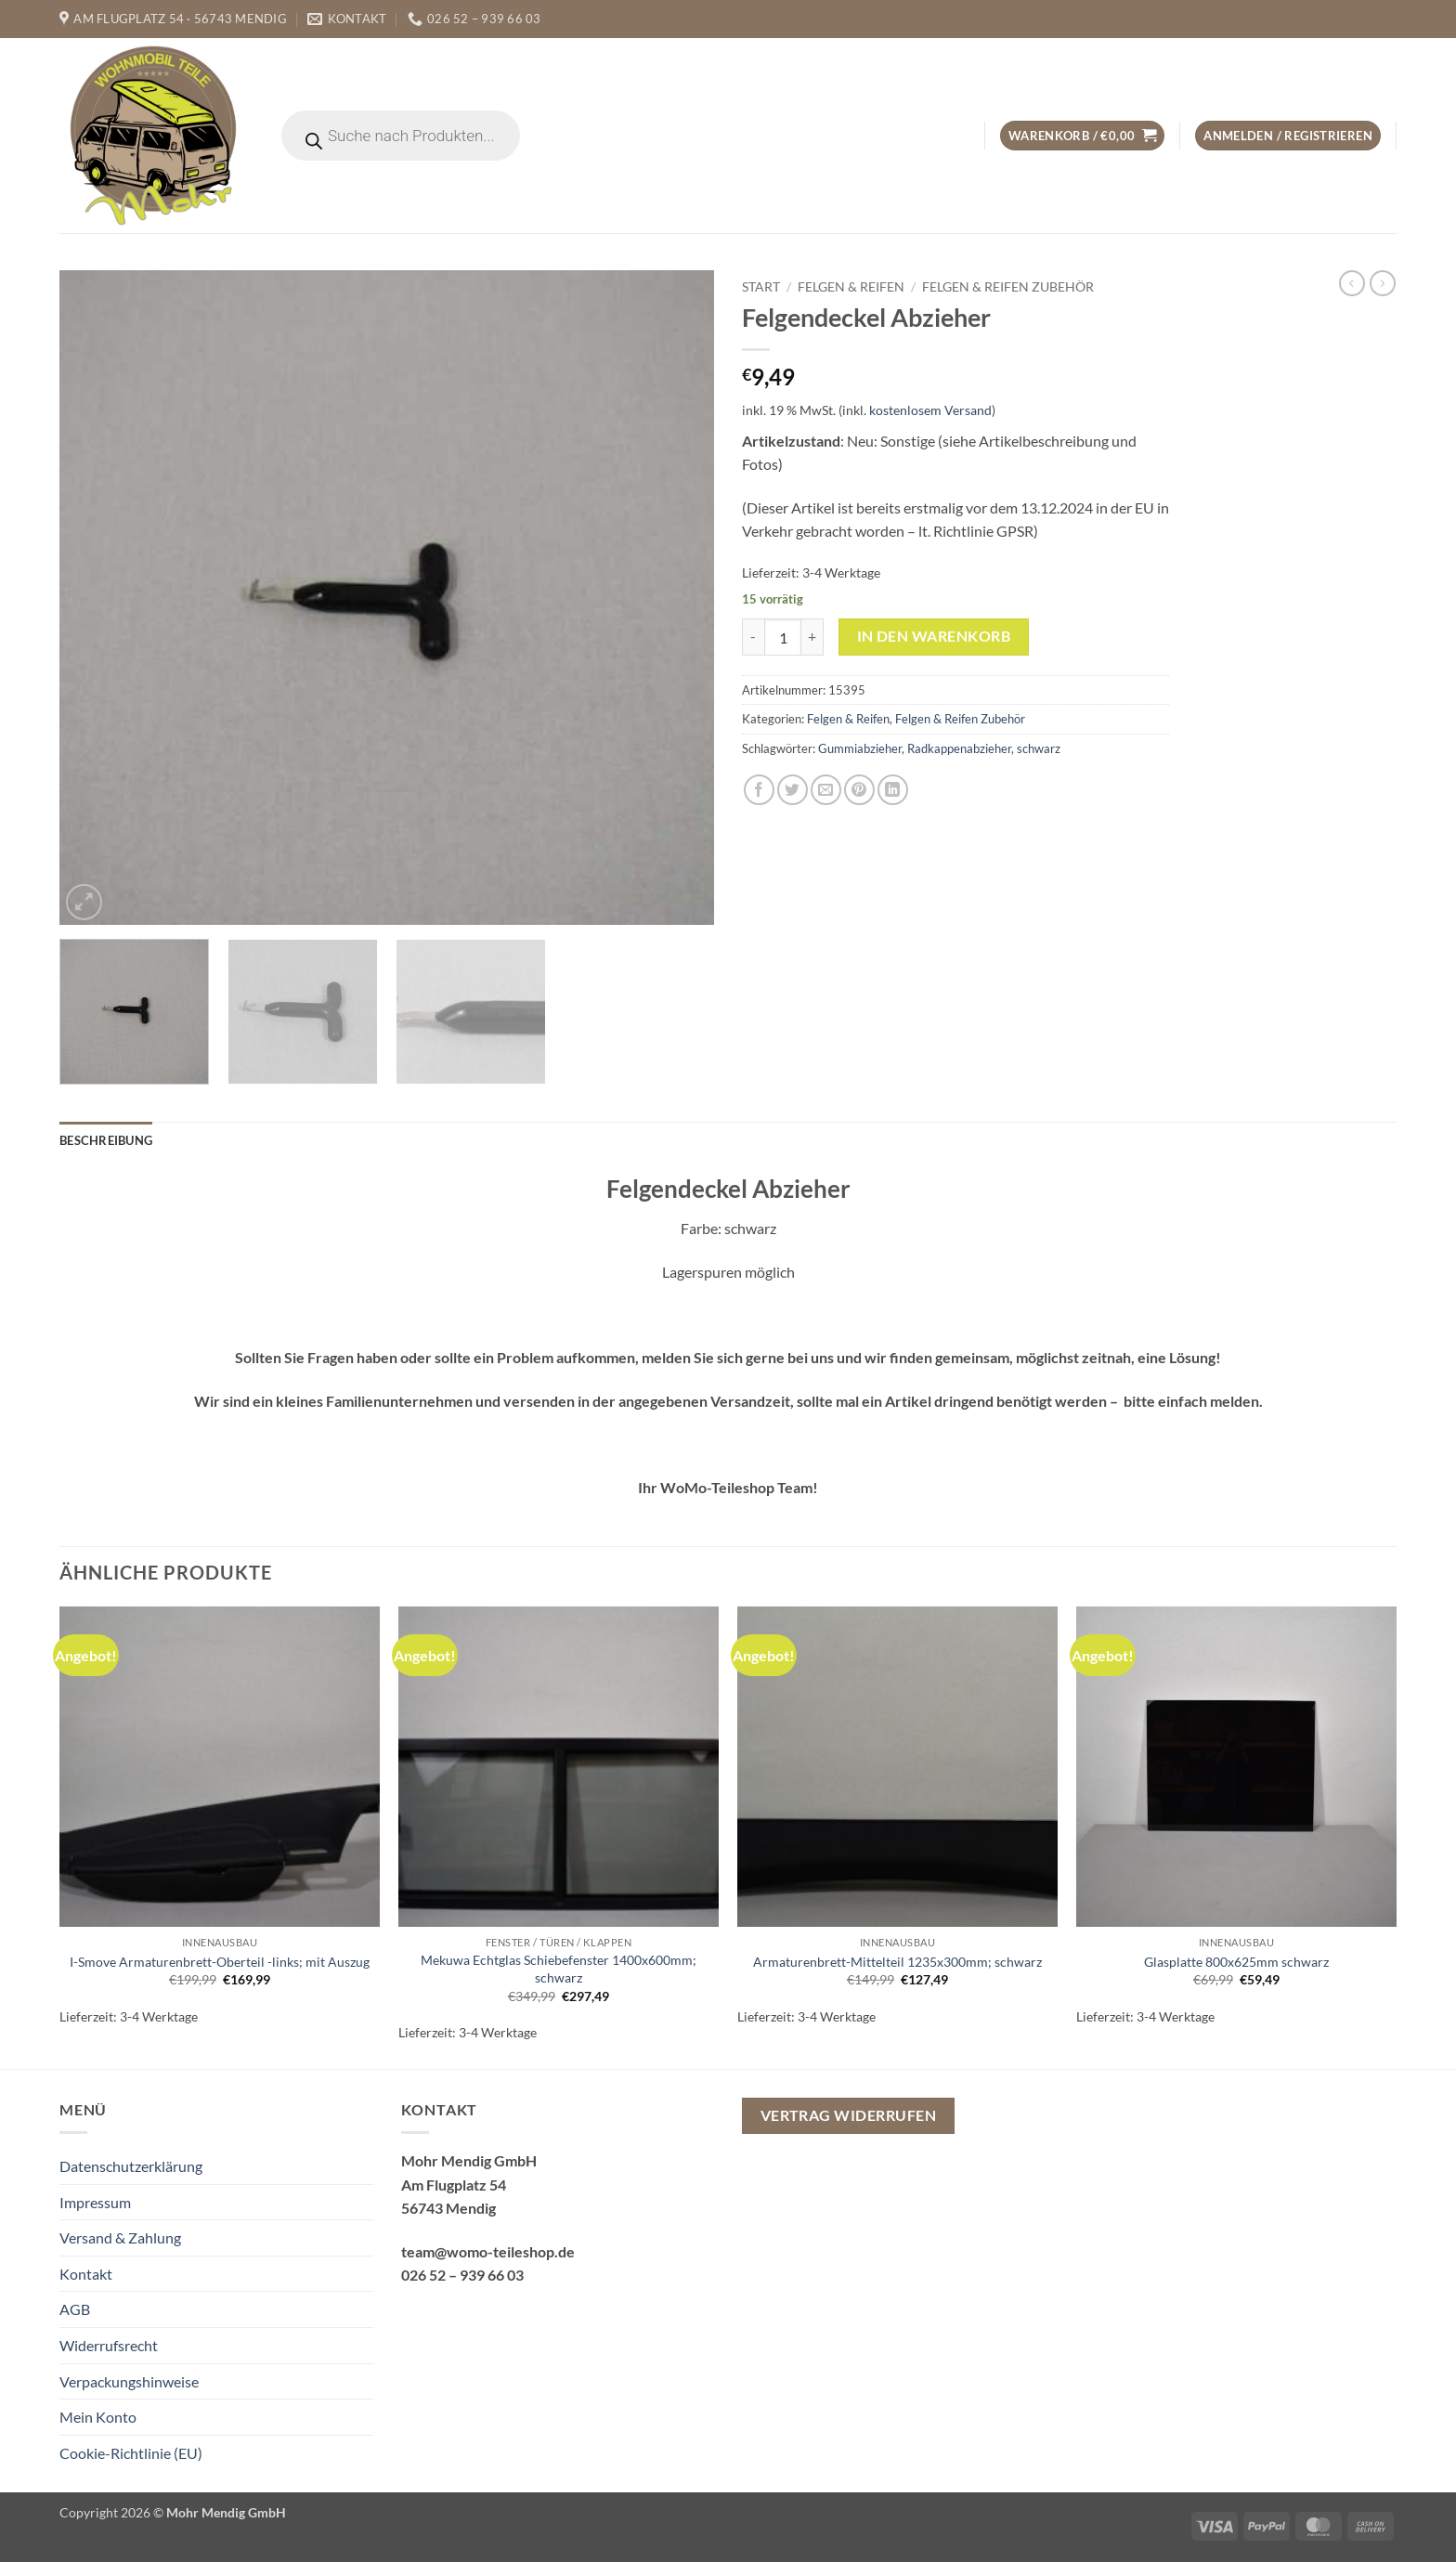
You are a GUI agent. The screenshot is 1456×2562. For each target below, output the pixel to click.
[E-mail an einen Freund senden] (826, 789)
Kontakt (85, 2273)
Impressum (95, 2202)
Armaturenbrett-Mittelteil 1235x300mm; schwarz (897, 1962)
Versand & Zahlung (120, 2237)
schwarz (1038, 748)
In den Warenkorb (933, 636)
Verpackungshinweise (129, 2381)
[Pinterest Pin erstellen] (859, 789)
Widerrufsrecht (108, 2345)
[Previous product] (1383, 283)
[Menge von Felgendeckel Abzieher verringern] (753, 637)
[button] (1082, 136)
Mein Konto (97, 2416)
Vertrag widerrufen (848, 2115)
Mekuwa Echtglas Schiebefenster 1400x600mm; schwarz (558, 1968)
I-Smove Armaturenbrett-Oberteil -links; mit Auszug (220, 1962)
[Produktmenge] (782, 637)
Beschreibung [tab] (105, 1140)
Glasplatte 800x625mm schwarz (1236, 1962)
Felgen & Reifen (851, 287)
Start (761, 287)
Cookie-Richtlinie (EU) (130, 2453)
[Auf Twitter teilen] (792, 789)
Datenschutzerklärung (130, 2166)
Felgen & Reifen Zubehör (1008, 287)
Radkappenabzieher (959, 748)
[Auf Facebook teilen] (759, 789)
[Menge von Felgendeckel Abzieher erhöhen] (812, 637)
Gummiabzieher (860, 748)
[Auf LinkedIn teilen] (893, 789)
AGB (74, 2309)
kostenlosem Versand (930, 410)
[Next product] (1352, 283)
